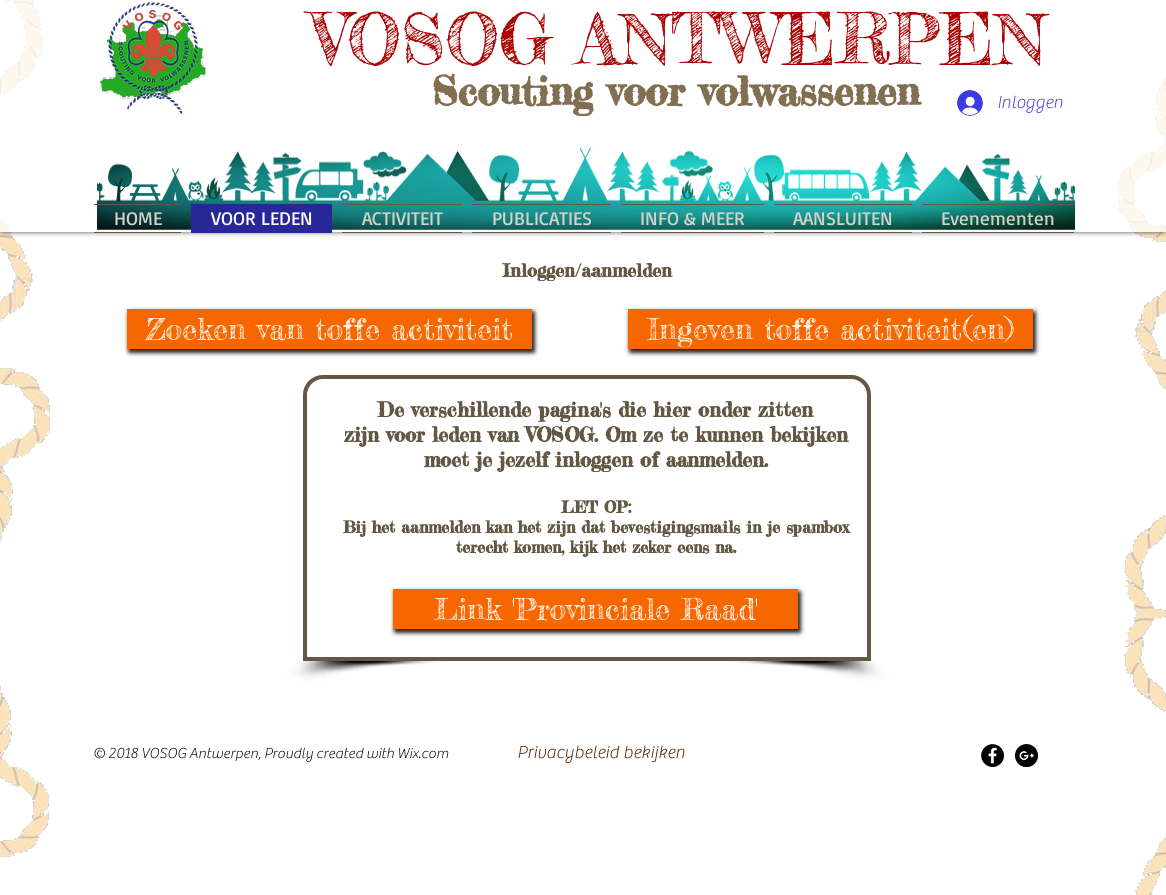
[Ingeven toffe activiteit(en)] (830, 329)
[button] (692, 218)
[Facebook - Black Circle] (992, 755)
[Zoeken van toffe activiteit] (329, 329)
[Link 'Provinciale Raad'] (595, 609)
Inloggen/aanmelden (587, 270)
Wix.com (423, 753)
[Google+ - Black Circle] (1026, 755)
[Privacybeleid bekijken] (601, 753)
